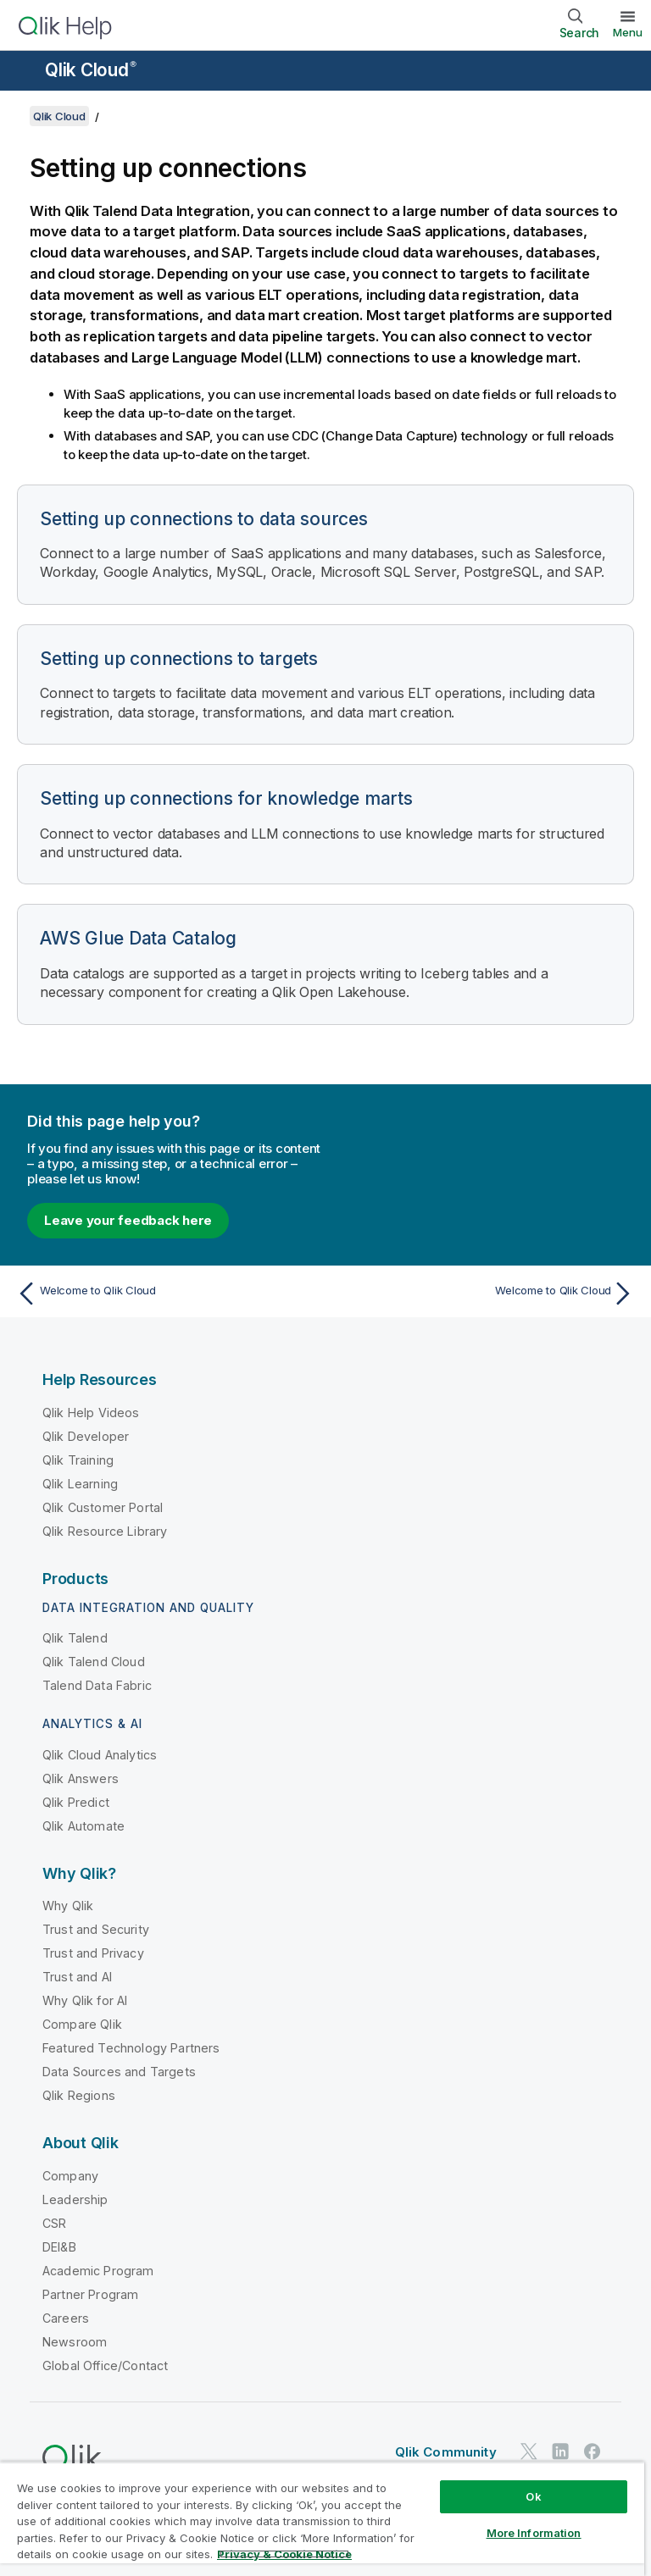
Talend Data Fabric (97, 1685)
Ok (533, 2496)
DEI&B (59, 2247)
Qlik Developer (85, 1436)
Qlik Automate (83, 1826)
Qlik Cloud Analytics (99, 1755)
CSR (54, 2223)
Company (70, 2176)
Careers (65, 2318)
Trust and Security (95, 1929)
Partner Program (90, 2294)
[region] (322, 2519)
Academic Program (98, 2270)
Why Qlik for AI (84, 2000)
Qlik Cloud (90, 69)
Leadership (75, 2199)
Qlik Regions (78, 2095)
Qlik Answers (80, 1778)
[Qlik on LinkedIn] (560, 2452)
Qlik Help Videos (91, 1412)
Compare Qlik (82, 2024)
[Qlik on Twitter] (529, 2452)
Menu (628, 32)
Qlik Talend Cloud (93, 1661)
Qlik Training (78, 1460)
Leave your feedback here (128, 1220)
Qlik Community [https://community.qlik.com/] (446, 2452)
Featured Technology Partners (131, 2048)
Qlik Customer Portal (102, 1507)
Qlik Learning (80, 1483)
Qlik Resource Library (104, 1531)
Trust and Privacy (93, 1953)
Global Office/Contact (105, 2365)
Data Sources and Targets (119, 2071)
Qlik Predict (75, 1802)
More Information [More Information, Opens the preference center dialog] (534, 2533)
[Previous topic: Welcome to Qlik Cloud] (166, 1293)
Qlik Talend (75, 1638)
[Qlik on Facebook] (592, 2452)
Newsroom (74, 2342)
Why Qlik (67, 1905)
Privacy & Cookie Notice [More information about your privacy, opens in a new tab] (284, 2554)
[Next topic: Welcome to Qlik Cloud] (484, 1293)
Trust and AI (77, 1976)
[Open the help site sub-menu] (23, 72)
